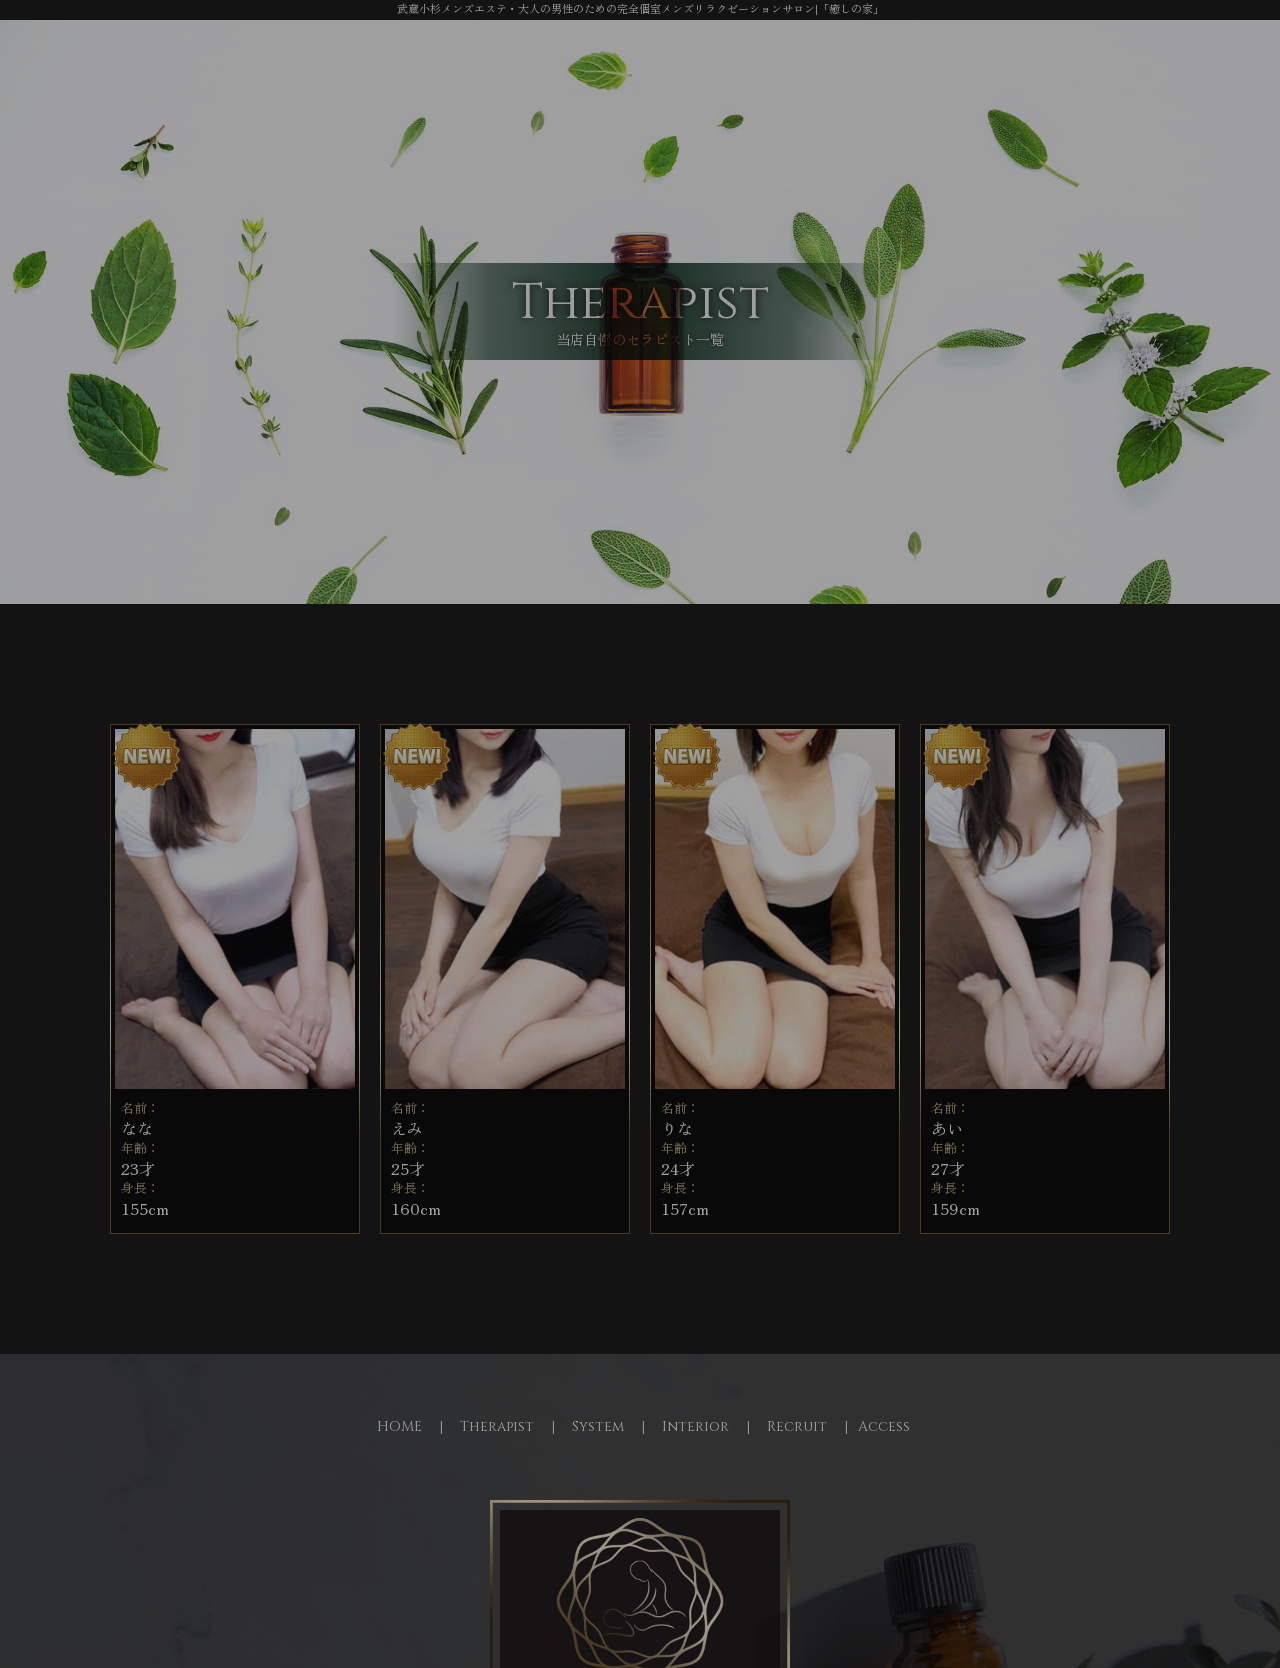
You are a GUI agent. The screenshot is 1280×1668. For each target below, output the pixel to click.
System (598, 1426)
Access (884, 1426)
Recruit (797, 1426)
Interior (695, 1426)
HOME (399, 1426)
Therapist (497, 1426)
